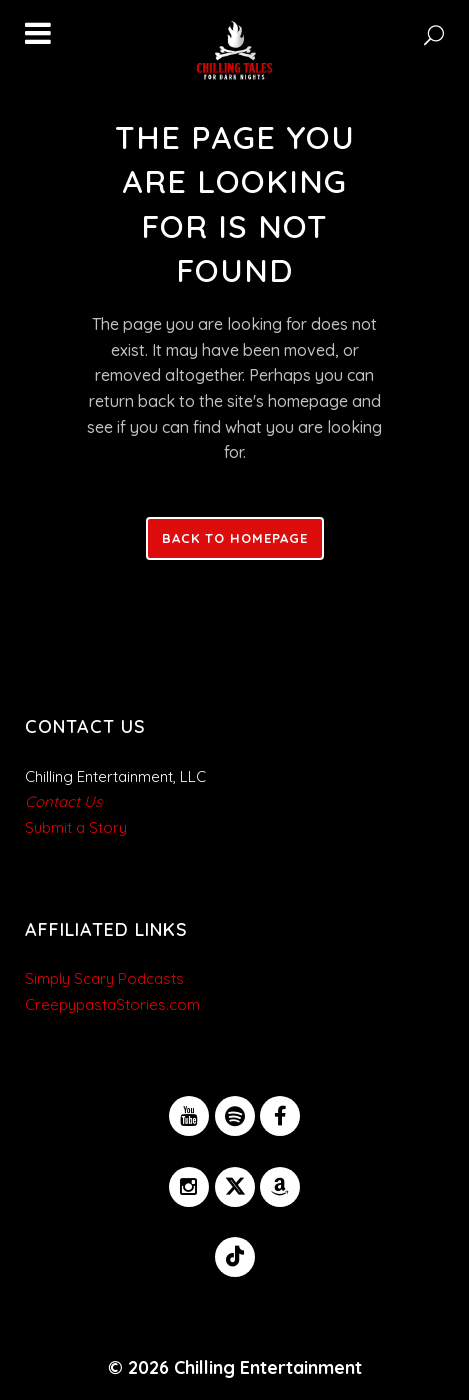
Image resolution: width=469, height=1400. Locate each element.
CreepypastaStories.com (112, 1004)
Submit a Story (76, 827)
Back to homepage (235, 538)
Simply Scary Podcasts (104, 978)
